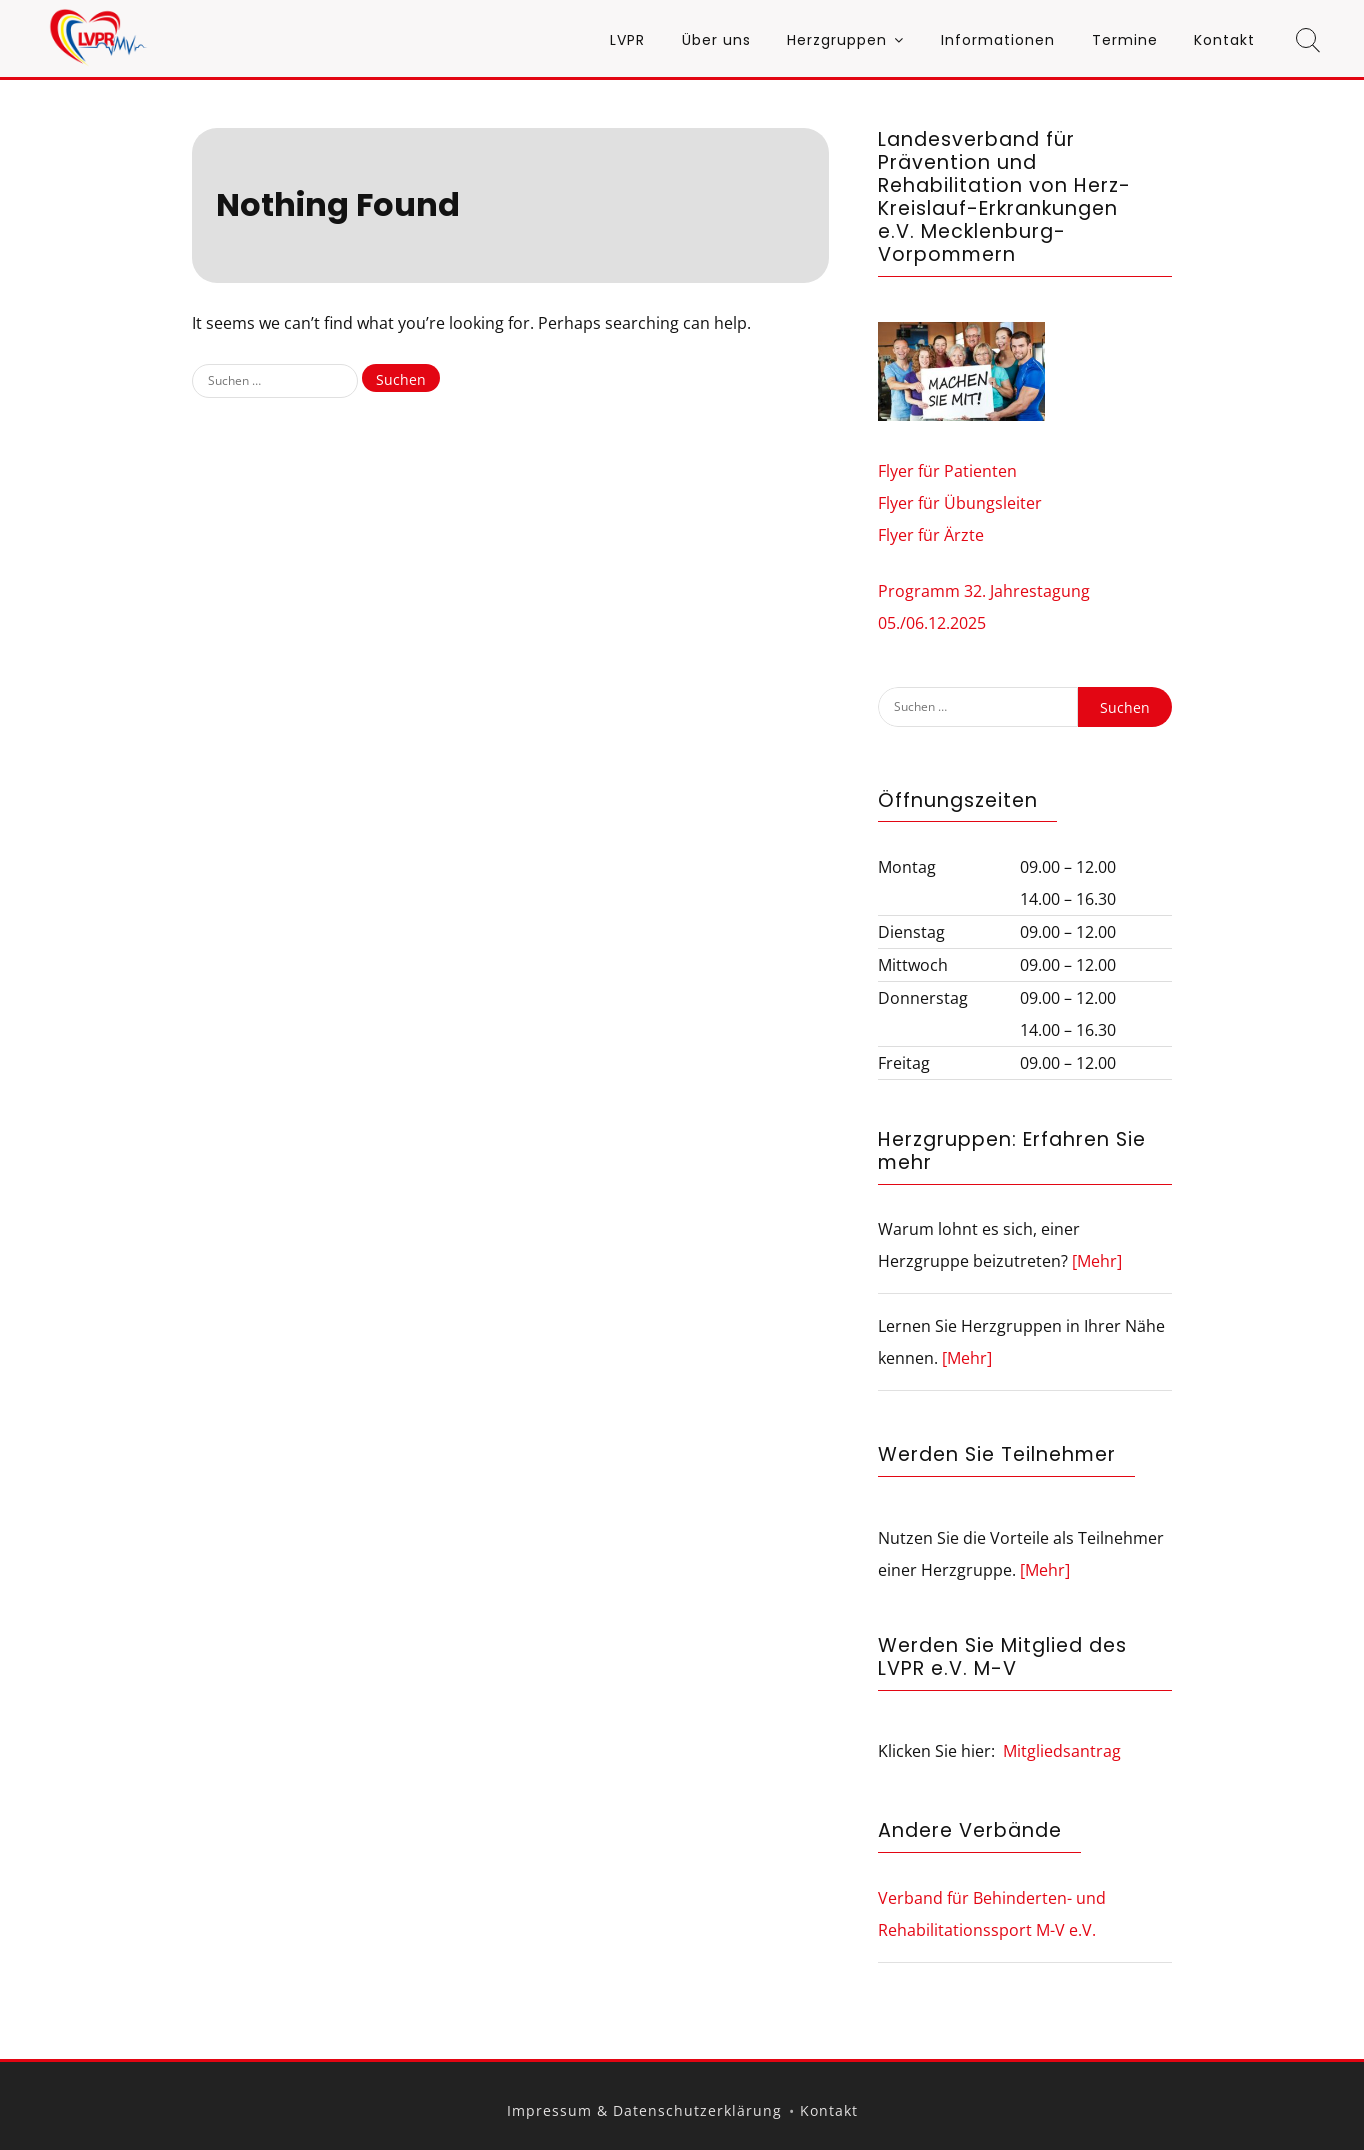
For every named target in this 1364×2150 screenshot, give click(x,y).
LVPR (627, 40)
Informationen (998, 40)
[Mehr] (1097, 1261)
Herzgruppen (837, 40)
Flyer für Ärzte (931, 535)
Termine (1125, 40)
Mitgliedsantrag (1062, 1751)
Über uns (716, 40)
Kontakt (1224, 40)
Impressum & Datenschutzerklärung (644, 2110)
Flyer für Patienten (947, 471)
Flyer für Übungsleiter (960, 503)
